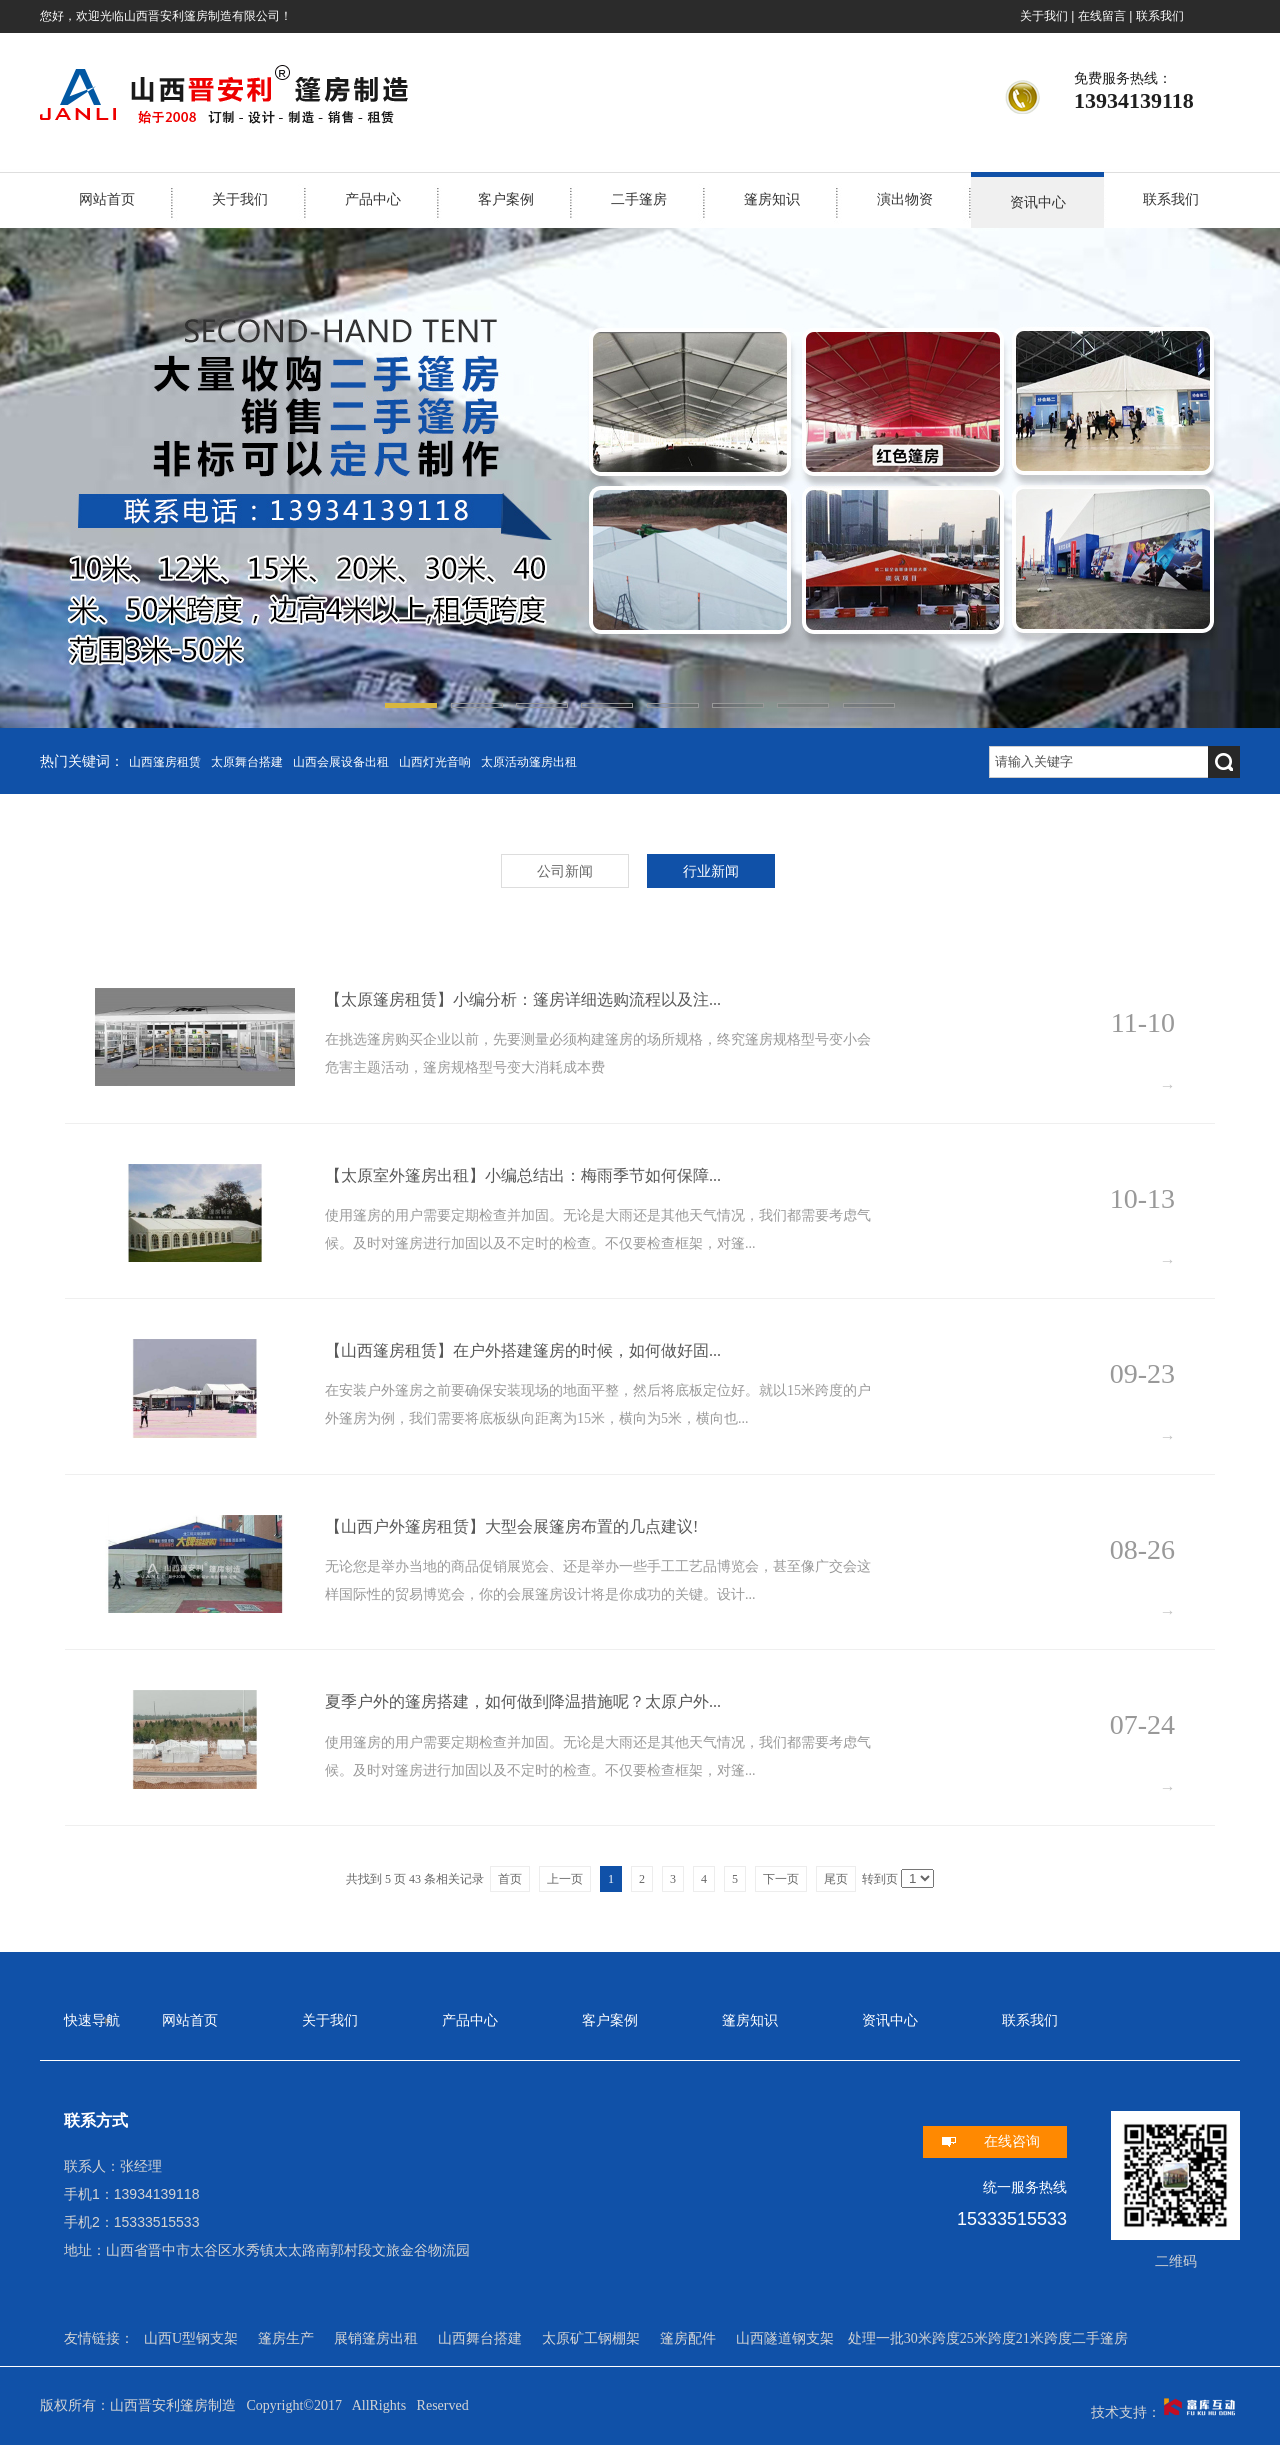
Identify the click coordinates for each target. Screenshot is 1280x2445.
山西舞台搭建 (480, 2338)
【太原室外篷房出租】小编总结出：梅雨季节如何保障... (523, 1175)
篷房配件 (688, 2338)
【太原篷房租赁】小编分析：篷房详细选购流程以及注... (523, 999)
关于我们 (1044, 16)
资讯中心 (1038, 202)
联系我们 (1160, 16)
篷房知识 (772, 199)
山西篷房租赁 (165, 762)
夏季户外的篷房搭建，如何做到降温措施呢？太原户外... (523, 1701)
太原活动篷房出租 (529, 762)
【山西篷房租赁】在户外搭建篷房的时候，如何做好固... (523, 1350)
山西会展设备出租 (341, 762)
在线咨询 (1012, 2141)
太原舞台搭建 (247, 762)
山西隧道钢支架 (785, 2338)
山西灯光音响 (435, 762)
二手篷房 (639, 199)
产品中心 (373, 199)
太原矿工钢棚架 (591, 2338)
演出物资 (905, 199)
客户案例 (506, 199)
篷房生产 (286, 2338)
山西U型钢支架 (191, 2338)
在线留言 (1102, 16)
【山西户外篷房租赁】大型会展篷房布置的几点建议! (511, 1526)
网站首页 (107, 199)
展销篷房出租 (376, 2338)
